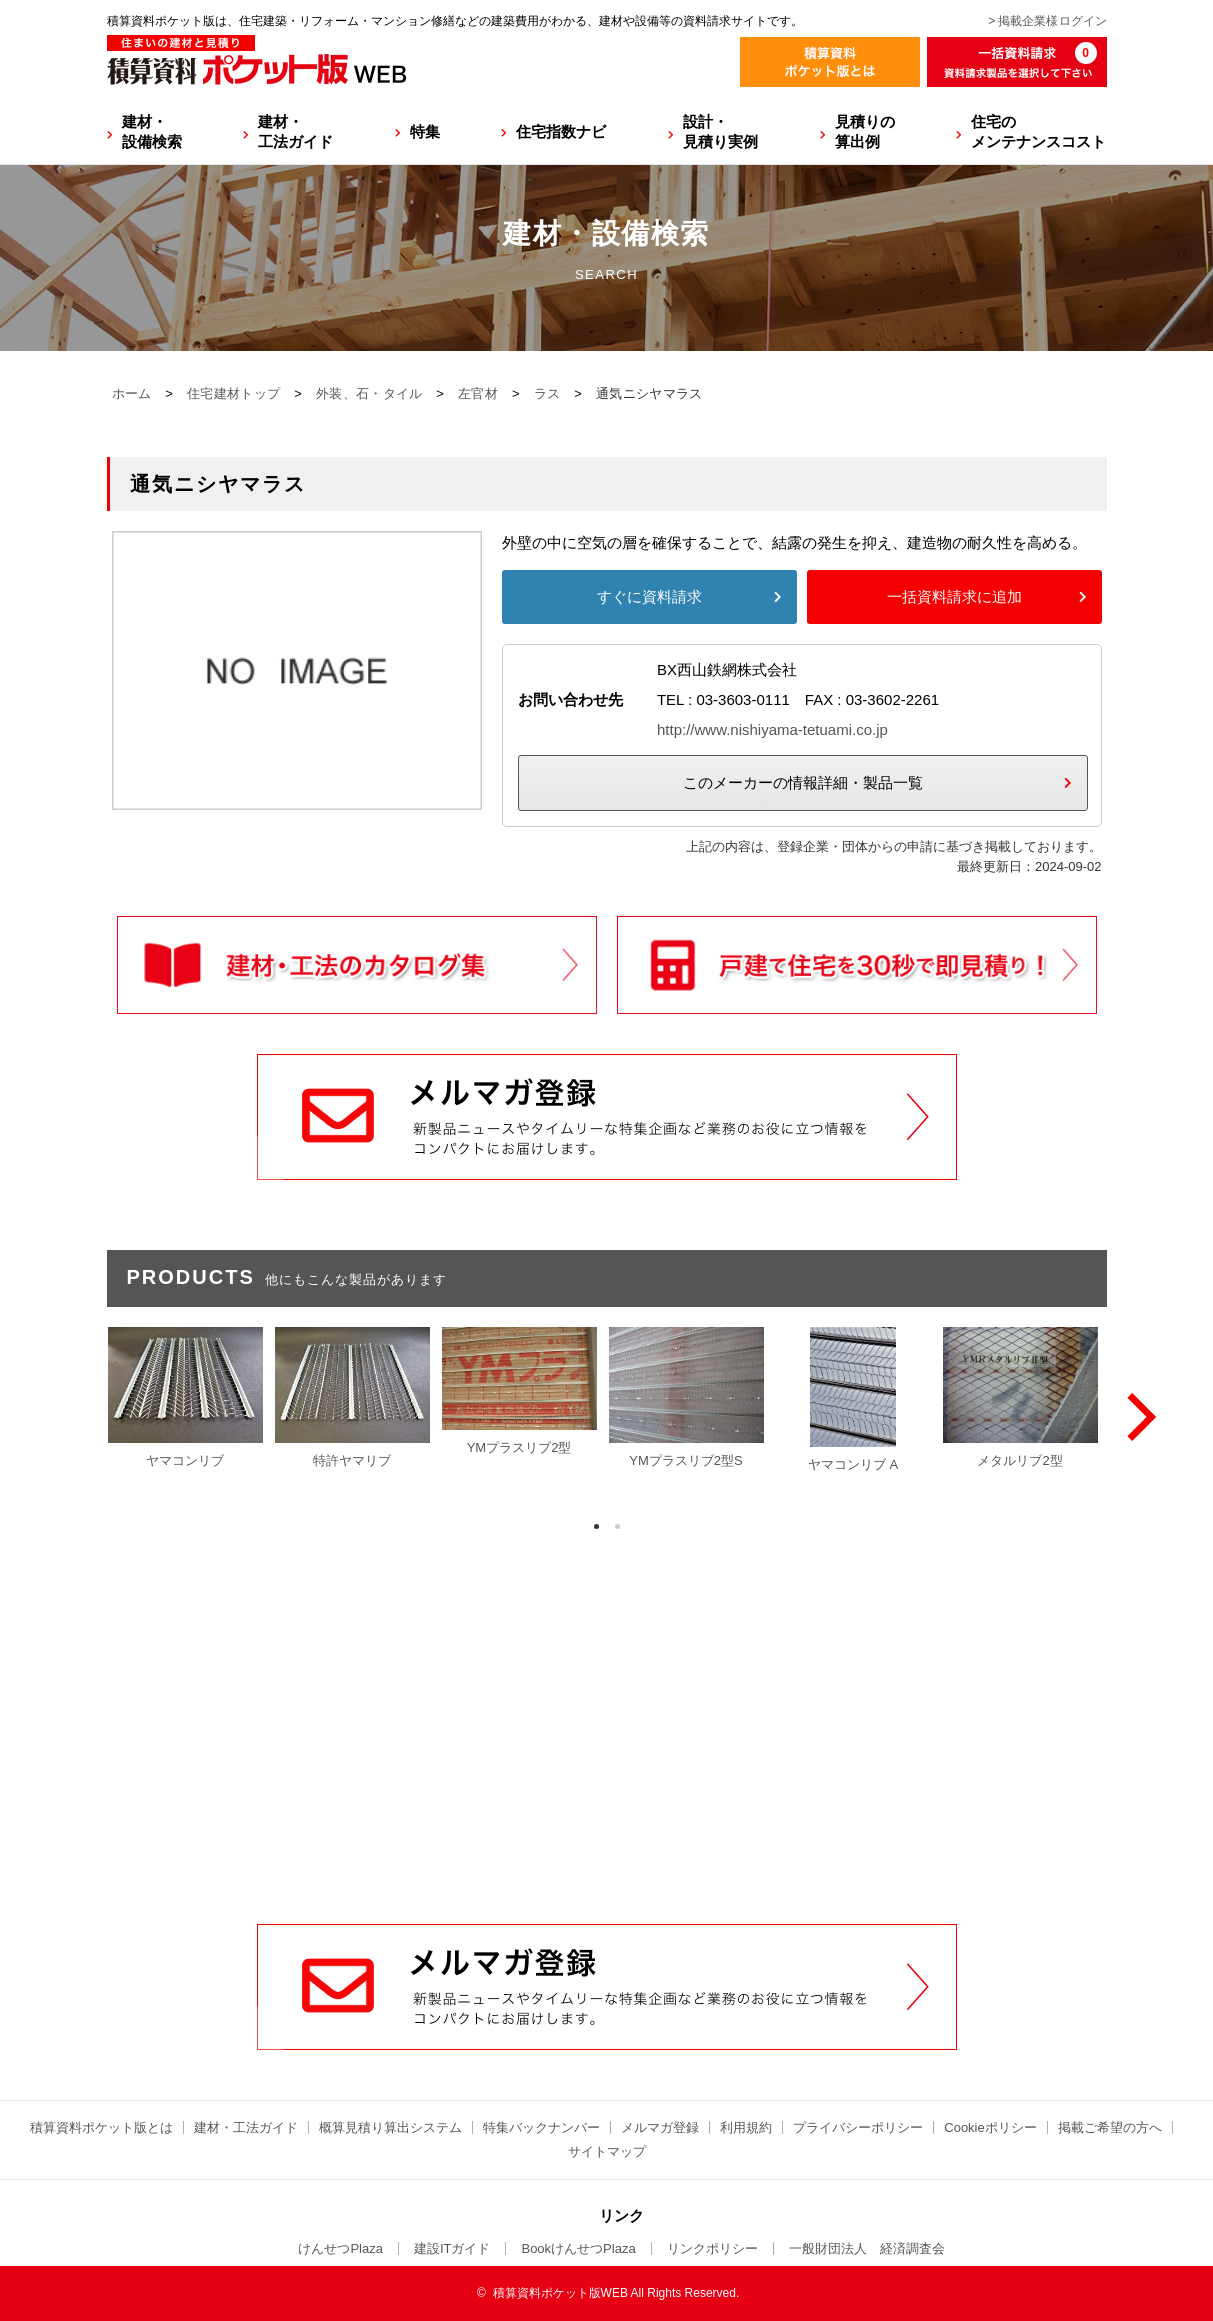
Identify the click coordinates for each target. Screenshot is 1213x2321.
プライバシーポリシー (858, 2127)
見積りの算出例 (865, 131)
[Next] (1137, 1417)
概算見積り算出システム (390, 2127)
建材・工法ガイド (295, 131)
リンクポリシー (712, 2248)
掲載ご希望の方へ (1110, 2127)
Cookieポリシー (990, 2127)
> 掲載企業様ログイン (1047, 21)
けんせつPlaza (340, 2248)
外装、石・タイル (369, 393)
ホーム (132, 393)
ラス (547, 393)
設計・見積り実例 (720, 131)
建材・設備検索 (152, 131)
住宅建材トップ (233, 393)
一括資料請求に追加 (954, 596)
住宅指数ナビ (561, 131)
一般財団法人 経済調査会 (867, 2248)
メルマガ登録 (660, 2127)
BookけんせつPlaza (578, 2248)
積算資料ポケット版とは (101, 2127)
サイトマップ (607, 2151)
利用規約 (746, 2127)
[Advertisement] (607, 1772)
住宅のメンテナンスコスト (1038, 131)
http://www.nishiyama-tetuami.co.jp (772, 729)
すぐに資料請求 (649, 596)
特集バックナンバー (541, 2127)
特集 (425, 131)
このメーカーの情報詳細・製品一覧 (803, 782)
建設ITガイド (452, 2248)
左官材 (478, 393)
